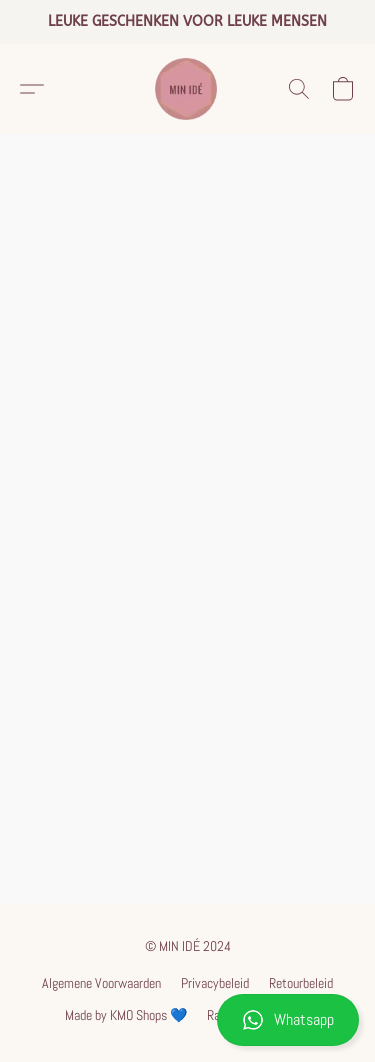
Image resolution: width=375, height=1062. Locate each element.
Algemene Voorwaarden (101, 983)
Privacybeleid (215, 983)
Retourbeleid (301, 983)
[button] (187, 1020)
